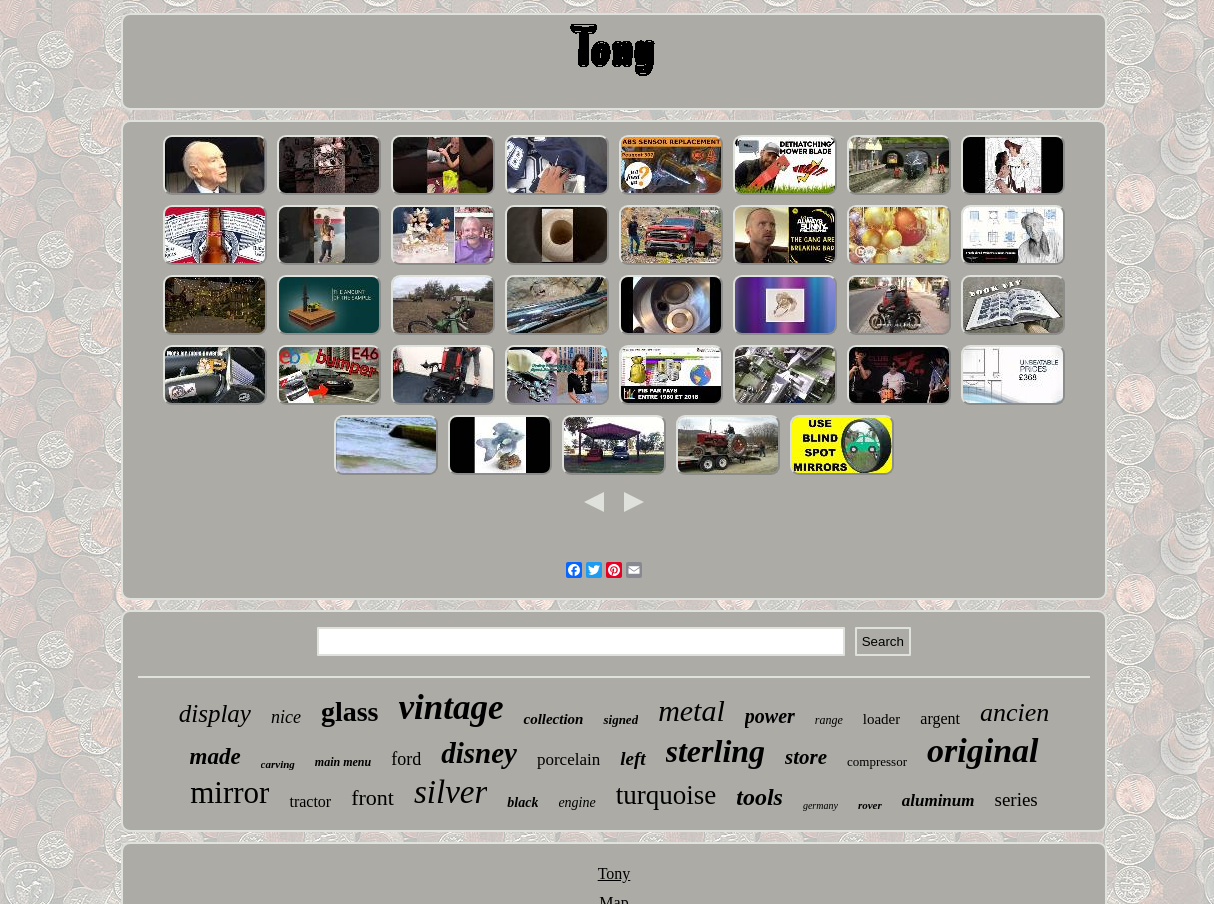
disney (479, 753)
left (632, 758)
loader (881, 719)
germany (820, 805)
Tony (614, 873)
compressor (877, 761)
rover (870, 805)
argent (940, 718)
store (806, 757)
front (372, 797)
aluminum (938, 800)
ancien (1014, 712)
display (215, 713)
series (1016, 799)
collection (553, 719)
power (770, 716)
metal (691, 710)
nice (286, 717)
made (215, 756)
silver (450, 792)
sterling (716, 751)
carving (278, 764)
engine (576, 802)
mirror (229, 792)
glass (350, 711)
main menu (343, 762)
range (829, 720)
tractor (310, 801)
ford (406, 759)
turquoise (666, 795)
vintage (450, 707)
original (982, 750)
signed (620, 719)
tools (759, 797)
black (522, 802)
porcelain (568, 759)
